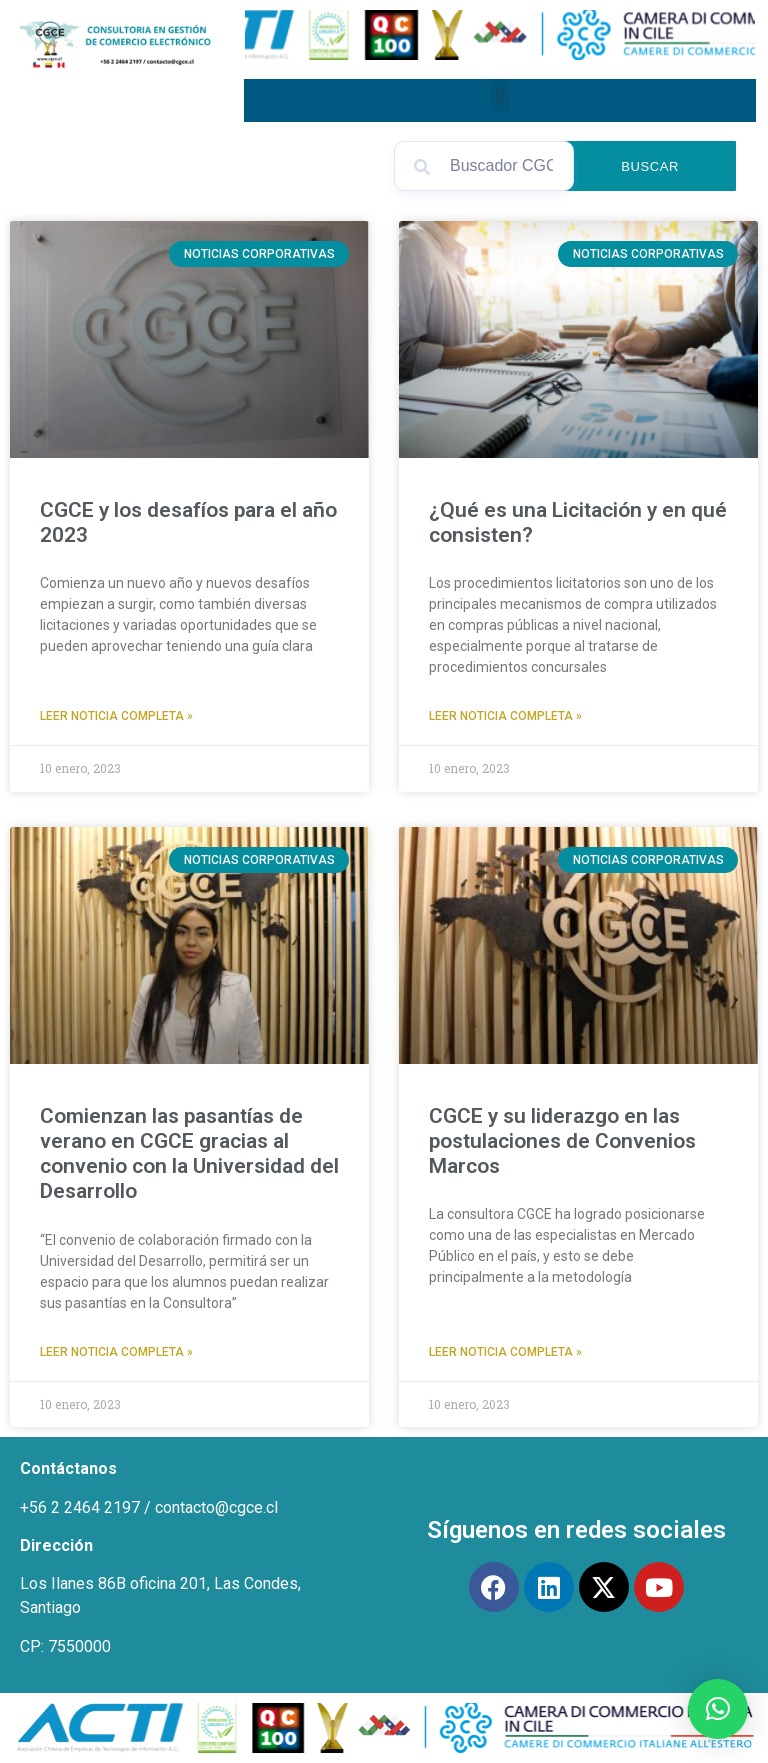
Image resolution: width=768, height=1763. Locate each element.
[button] (500, 95)
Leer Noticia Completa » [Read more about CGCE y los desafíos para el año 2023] (116, 716)
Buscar (657, 166)
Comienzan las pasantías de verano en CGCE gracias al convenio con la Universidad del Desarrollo (189, 1154)
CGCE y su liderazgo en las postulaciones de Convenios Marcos (562, 1141)
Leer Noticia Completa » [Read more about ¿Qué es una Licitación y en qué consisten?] (505, 716)
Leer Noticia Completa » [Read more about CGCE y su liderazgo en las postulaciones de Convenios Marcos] (505, 1352)
